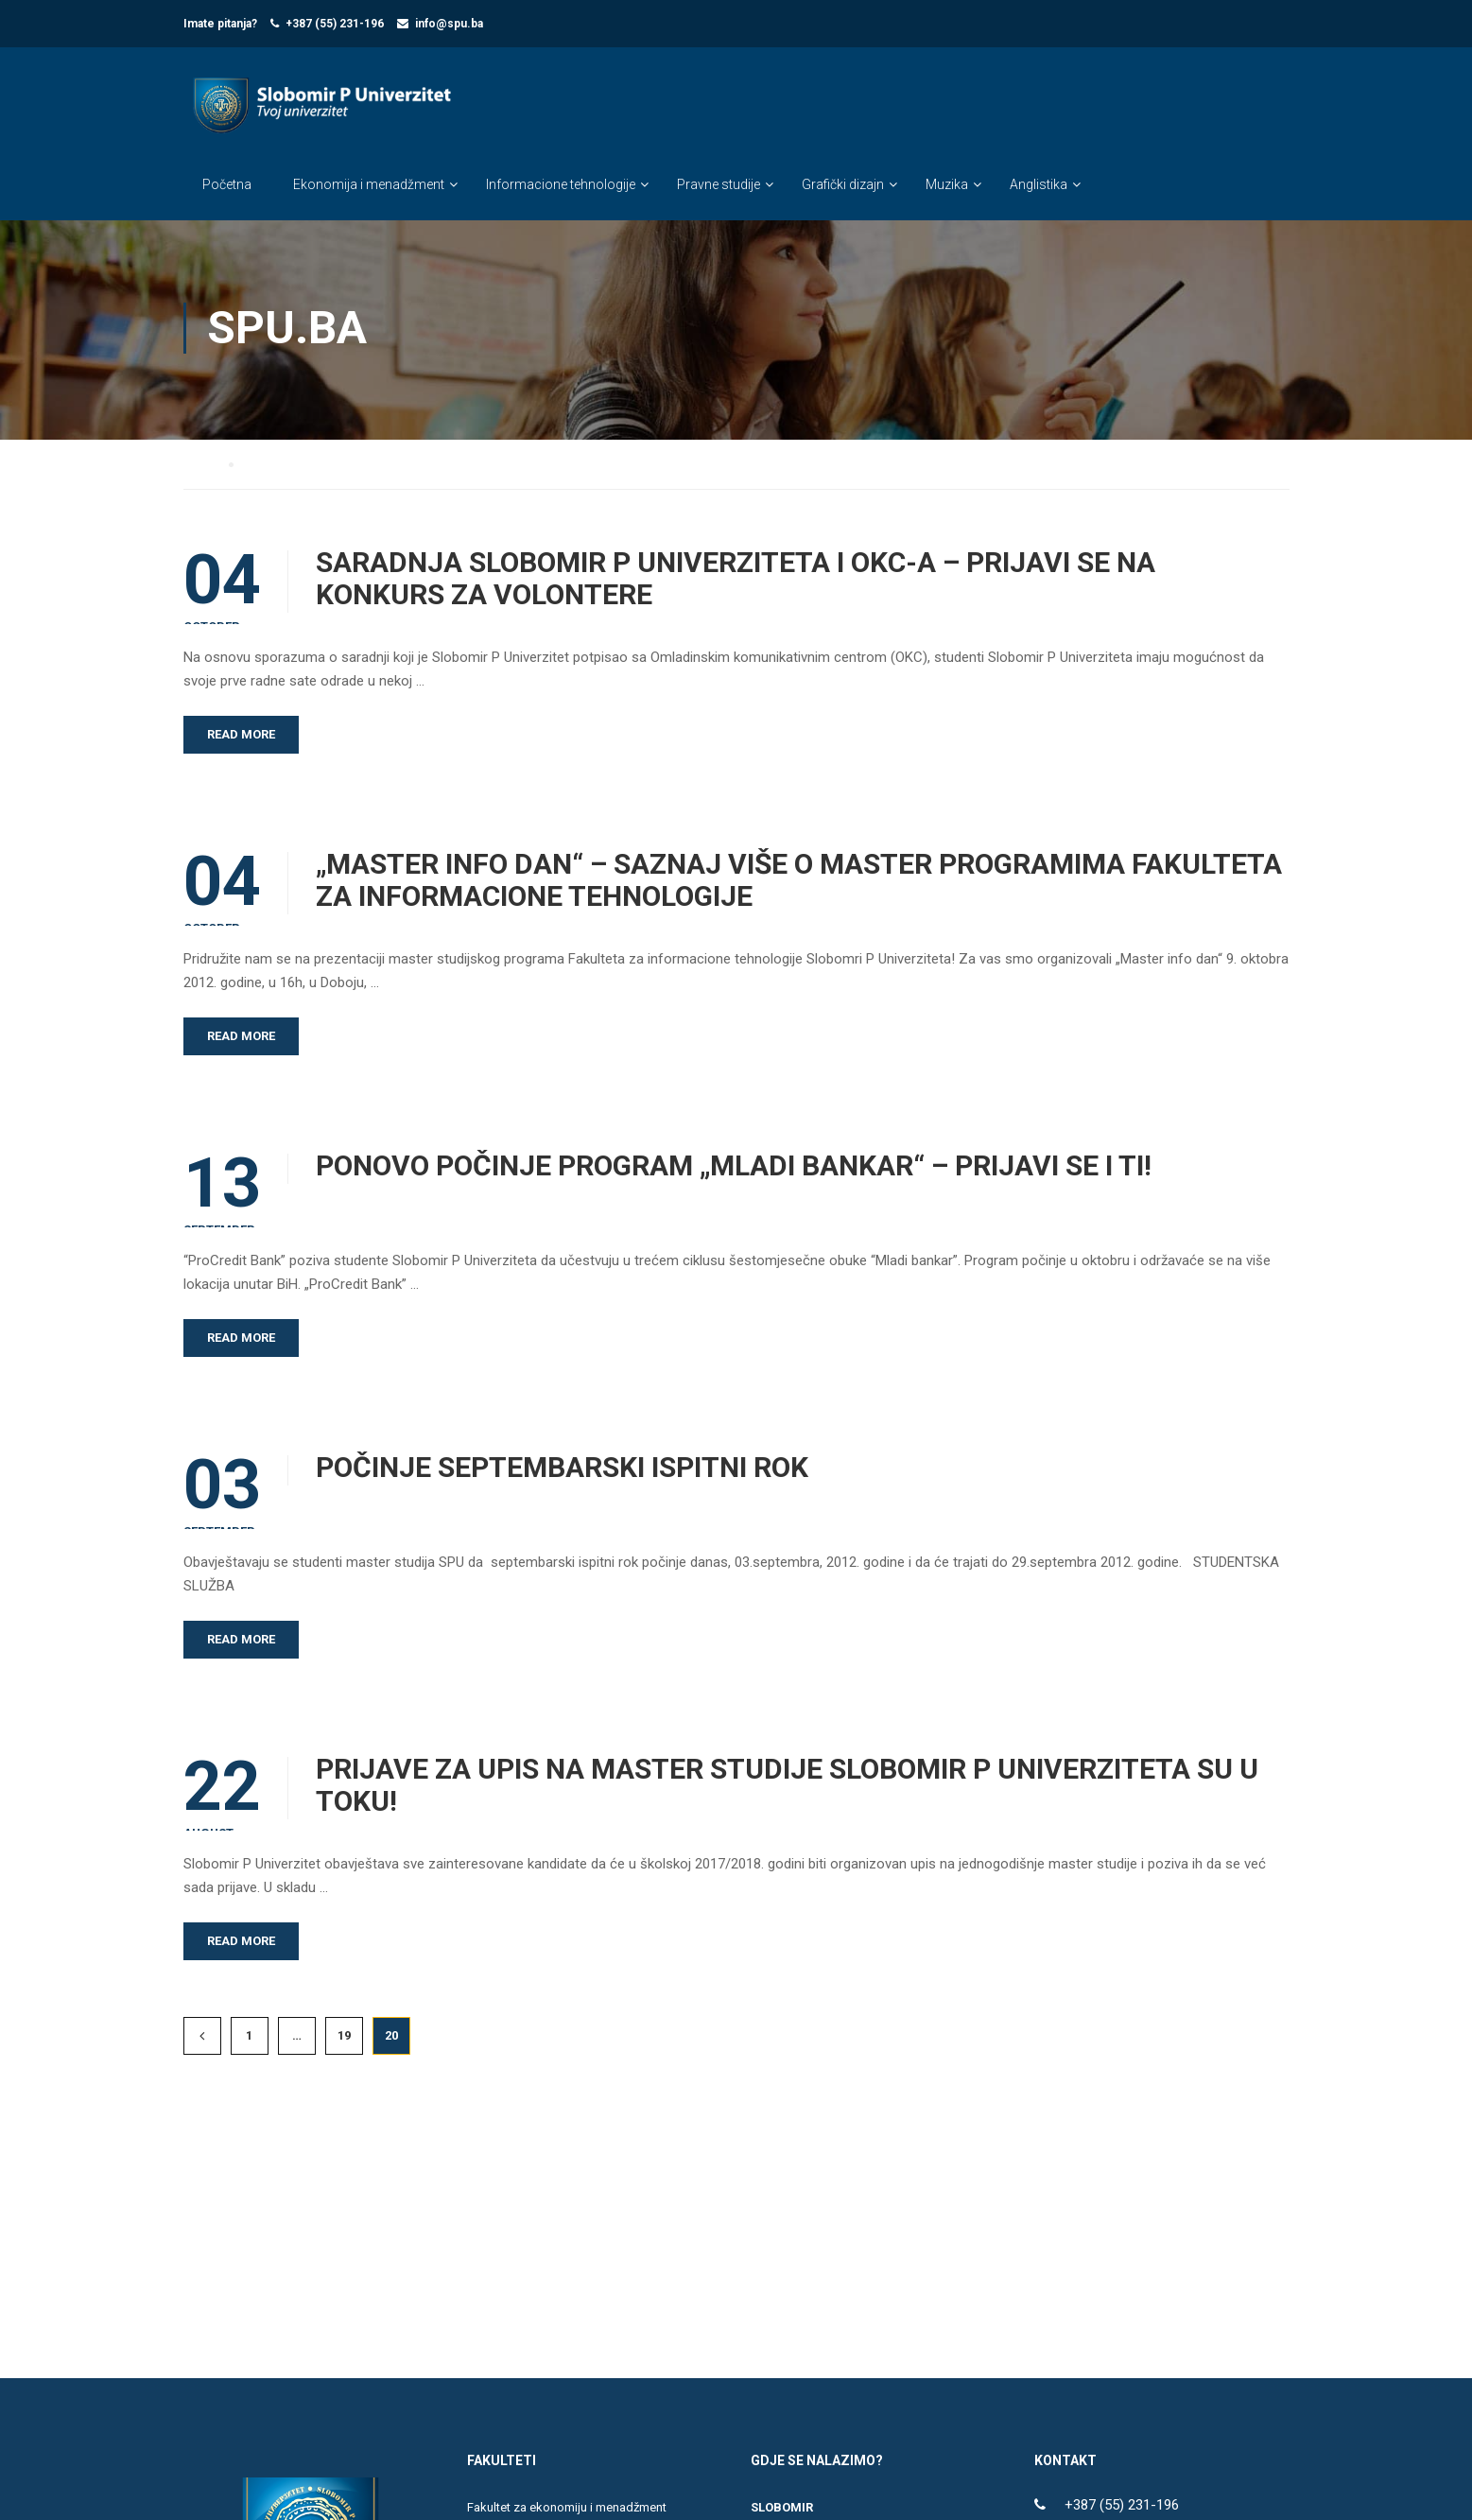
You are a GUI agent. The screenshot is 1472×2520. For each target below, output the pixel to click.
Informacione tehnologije (560, 185)
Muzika (947, 185)
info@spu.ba (449, 23)
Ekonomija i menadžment (368, 185)
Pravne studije (718, 185)
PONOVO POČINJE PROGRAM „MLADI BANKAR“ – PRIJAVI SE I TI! (734, 1169)
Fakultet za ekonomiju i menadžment (567, 2510)
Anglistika (1038, 185)
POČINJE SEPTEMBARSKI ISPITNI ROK (562, 1470)
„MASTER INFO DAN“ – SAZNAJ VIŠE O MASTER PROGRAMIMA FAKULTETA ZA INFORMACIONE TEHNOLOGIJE (799, 883)
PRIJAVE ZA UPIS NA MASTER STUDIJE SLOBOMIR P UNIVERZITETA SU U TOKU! (787, 1788)
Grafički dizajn (843, 185)
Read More (241, 737)
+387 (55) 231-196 (335, 23)
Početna (226, 185)
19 (344, 2038)
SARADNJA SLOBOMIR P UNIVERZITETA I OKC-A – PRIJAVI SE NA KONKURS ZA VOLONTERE (735, 581)
